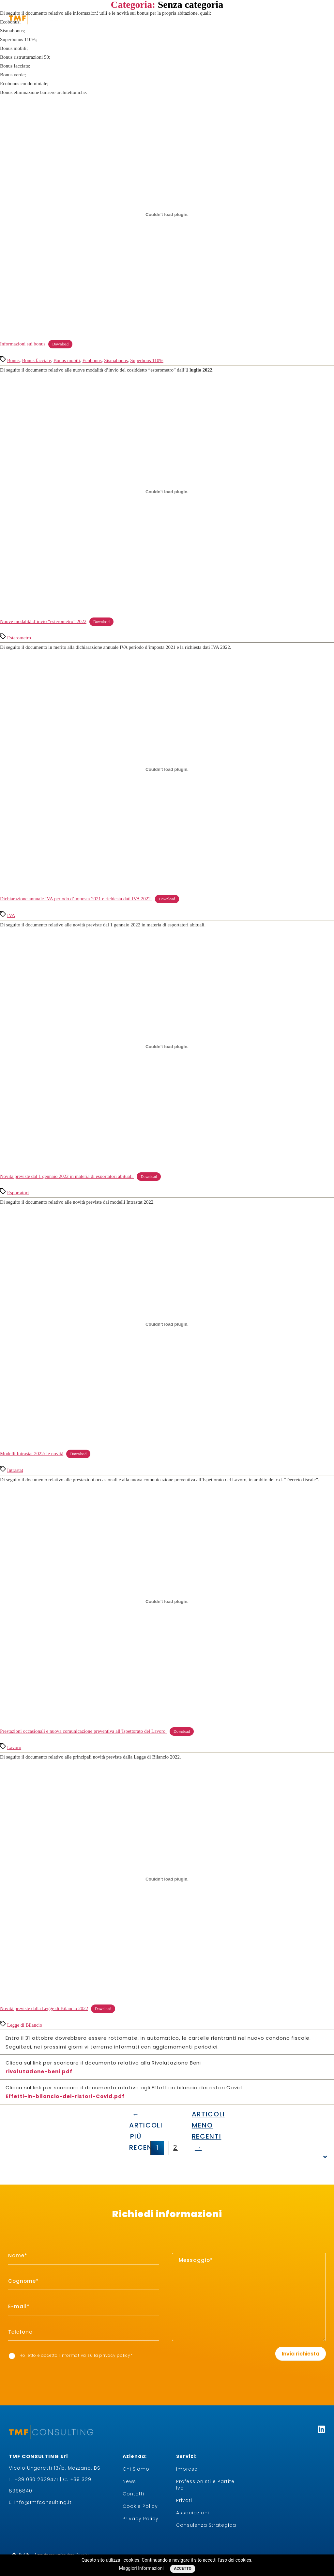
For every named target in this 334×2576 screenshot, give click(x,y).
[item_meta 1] (83, 2255)
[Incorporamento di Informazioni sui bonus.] (167, 214)
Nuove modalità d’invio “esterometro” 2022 (43, 621)
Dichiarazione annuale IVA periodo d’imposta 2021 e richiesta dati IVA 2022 (76, 898)
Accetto (182, 2568)
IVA (11, 915)
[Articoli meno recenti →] (198, 2115)
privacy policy (114, 2355)
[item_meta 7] (12, 2356)
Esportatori (18, 1192)
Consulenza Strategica (206, 2525)
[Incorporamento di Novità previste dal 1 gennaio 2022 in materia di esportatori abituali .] (167, 1046)
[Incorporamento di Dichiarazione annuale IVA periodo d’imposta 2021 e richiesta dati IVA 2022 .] (167, 769)
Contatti (133, 2494)
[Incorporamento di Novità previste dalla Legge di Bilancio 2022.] (167, 1878)
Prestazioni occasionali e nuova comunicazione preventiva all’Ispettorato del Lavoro (83, 1731)
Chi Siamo (136, 2469)
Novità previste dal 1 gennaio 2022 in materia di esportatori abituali (67, 1176)
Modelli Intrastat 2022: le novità (31, 1453)
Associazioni (192, 2512)
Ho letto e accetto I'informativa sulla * (71, 2356)
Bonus (13, 360)
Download (60, 344)
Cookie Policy (140, 2506)
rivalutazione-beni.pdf (39, 2071)
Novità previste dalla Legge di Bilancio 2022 (44, 2008)
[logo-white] (46, 18)
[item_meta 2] (83, 2281)
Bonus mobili (66, 360)
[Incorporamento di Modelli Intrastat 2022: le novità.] (167, 1324)
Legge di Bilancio (24, 2025)
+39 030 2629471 (36, 2479)
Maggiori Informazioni (141, 2568)
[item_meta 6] (83, 2332)
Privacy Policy (141, 2518)
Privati (184, 2500)
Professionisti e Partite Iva (205, 2484)
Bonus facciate (36, 360)
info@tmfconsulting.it (43, 2502)
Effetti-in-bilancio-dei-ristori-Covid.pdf (65, 2096)
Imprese (187, 2469)
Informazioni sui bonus (22, 343)
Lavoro (14, 1747)
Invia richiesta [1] (300, 2353)
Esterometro (19, 637)
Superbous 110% (146, 360)
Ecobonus (92, 360)
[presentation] (198, 2354)
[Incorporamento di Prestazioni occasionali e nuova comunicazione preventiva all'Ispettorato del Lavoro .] (167, 1601)
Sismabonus (116, 360)
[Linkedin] (321, 2429)
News (129, 2481)
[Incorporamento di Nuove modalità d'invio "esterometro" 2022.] (167, 491)
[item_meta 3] (83, 2306)
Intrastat (15, 1470)
